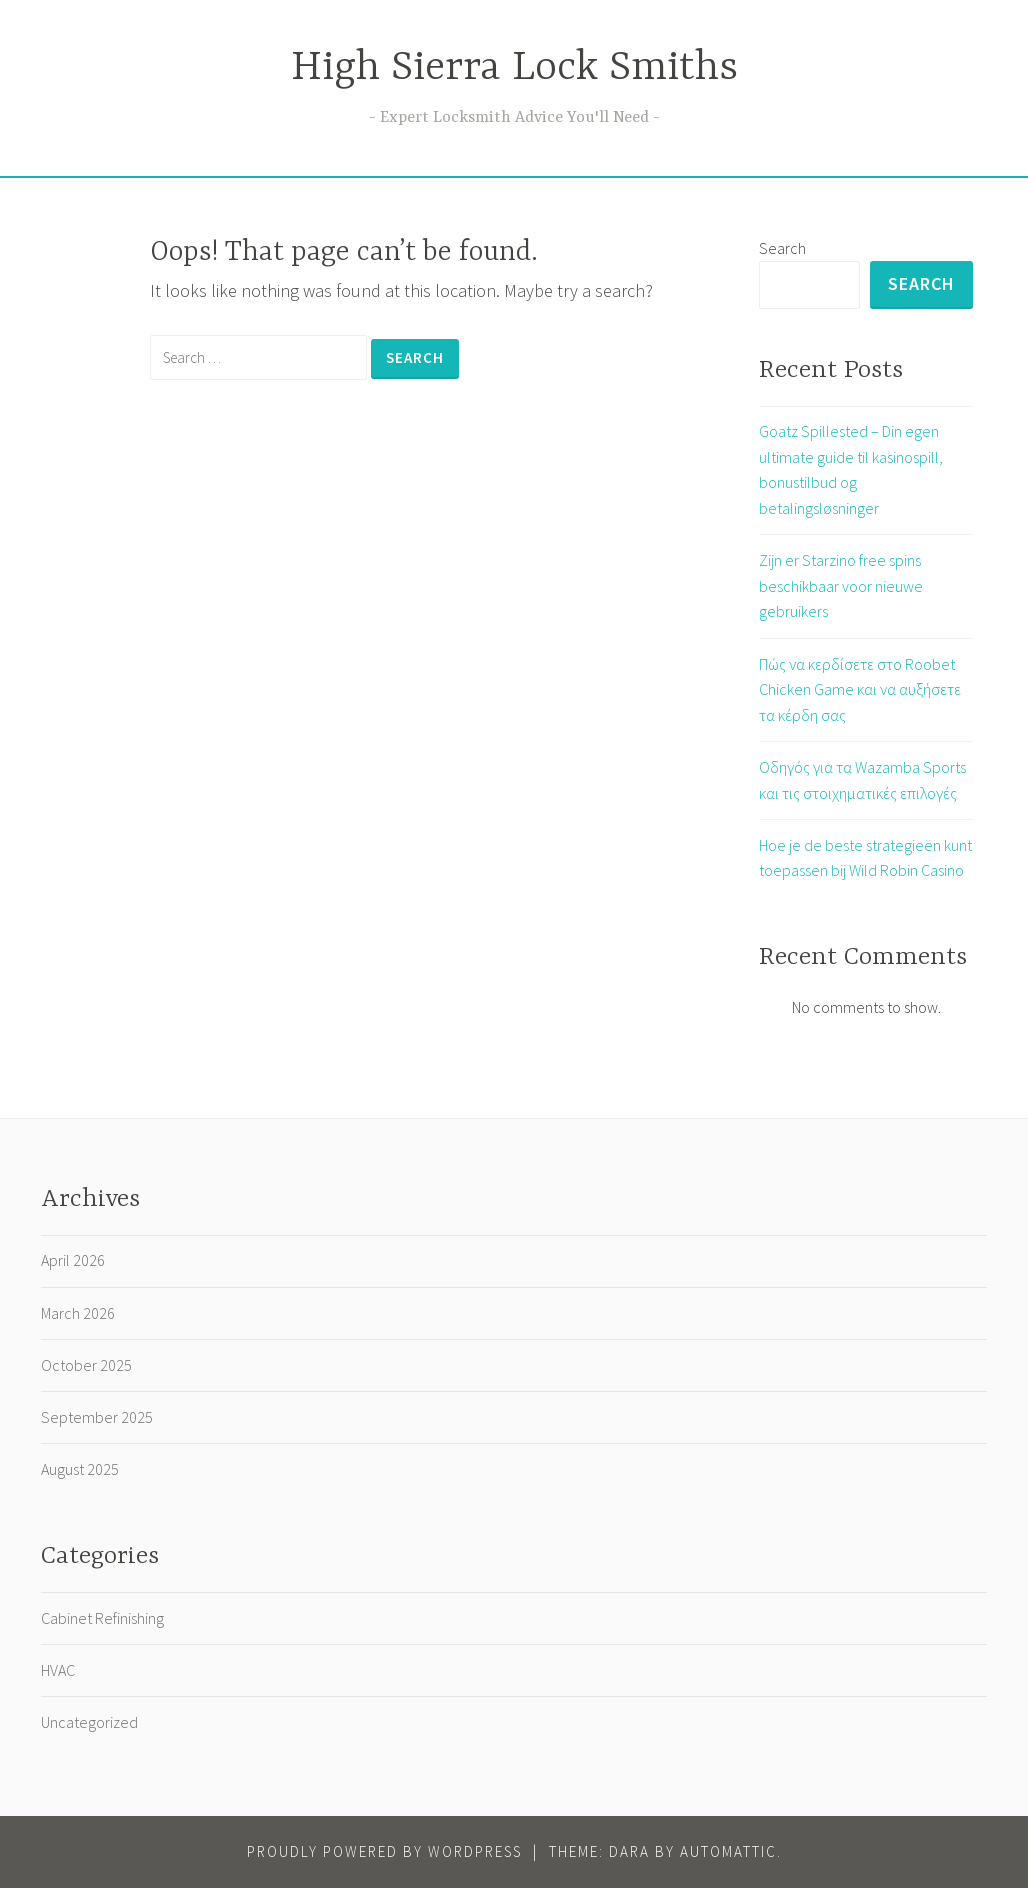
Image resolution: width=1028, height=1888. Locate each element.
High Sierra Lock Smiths (514, 68)
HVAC (58, 1670)
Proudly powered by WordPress (384, 1851)
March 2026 (78, 1313)
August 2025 (80, 1469)
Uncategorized (89, 1722)
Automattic (728, 1851)
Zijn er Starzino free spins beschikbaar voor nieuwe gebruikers (841, 585)
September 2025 (97, 1417)
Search (782, 248)
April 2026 (73, 1260)
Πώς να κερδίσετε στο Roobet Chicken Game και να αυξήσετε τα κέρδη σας (860, 689)
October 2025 (86, 1365)
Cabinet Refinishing (102, 1618)
